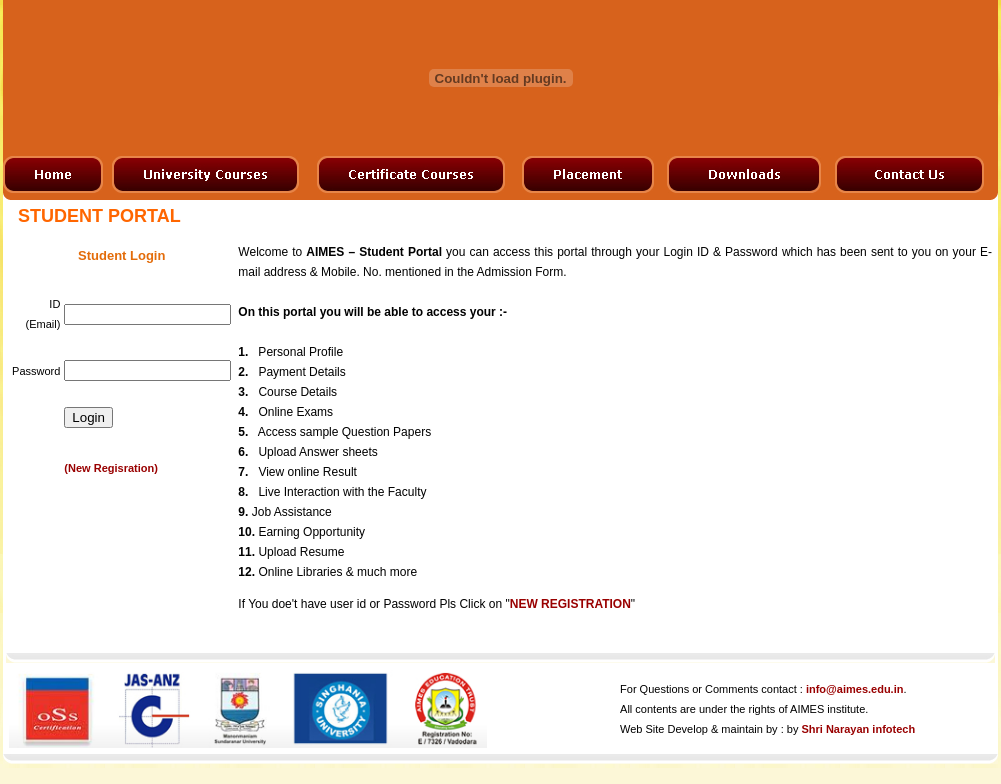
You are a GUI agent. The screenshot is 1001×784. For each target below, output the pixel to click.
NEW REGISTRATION (570, 604)
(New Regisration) (111, 468)
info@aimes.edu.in (855, 689)
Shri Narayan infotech (858, 729)
